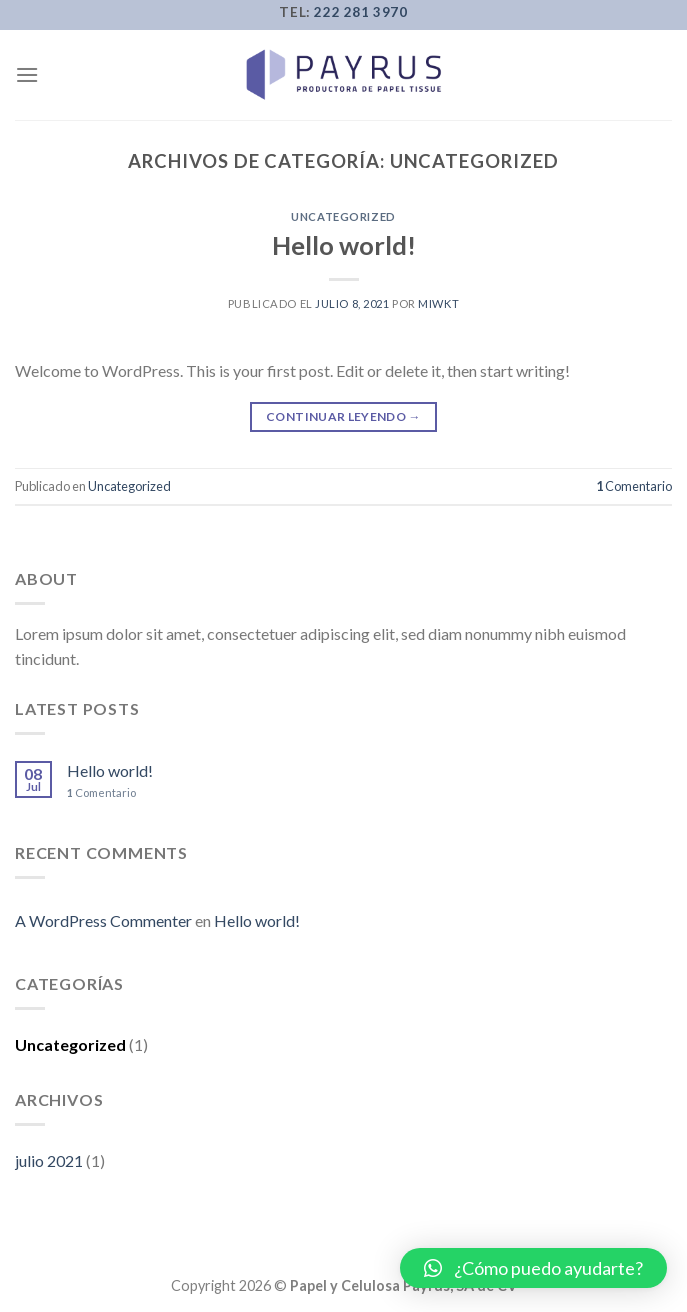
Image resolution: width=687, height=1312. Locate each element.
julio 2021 (49, 1160)
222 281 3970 (360, 12)
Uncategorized (343, 216)
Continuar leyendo (343, 416)
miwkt (438, 303)
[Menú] (27, 74)
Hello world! (344, 245)
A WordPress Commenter (103, 920)
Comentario (634, 486)
